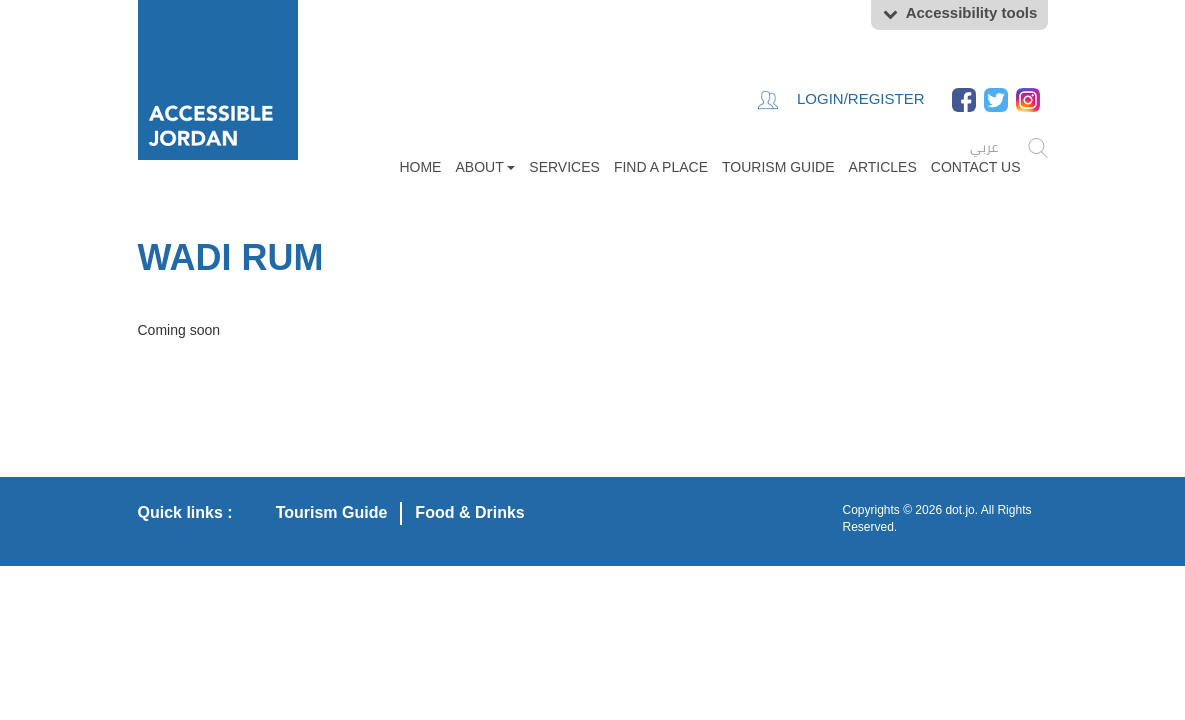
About (485, 167)
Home (420, 167)
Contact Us (976, 167)
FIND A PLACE (661, 167)
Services (564, 167)
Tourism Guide (778, 167)
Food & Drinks (469, 512)
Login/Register (841, 100)
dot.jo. (961, 510)
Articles (883, 167)
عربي (984, 147)
